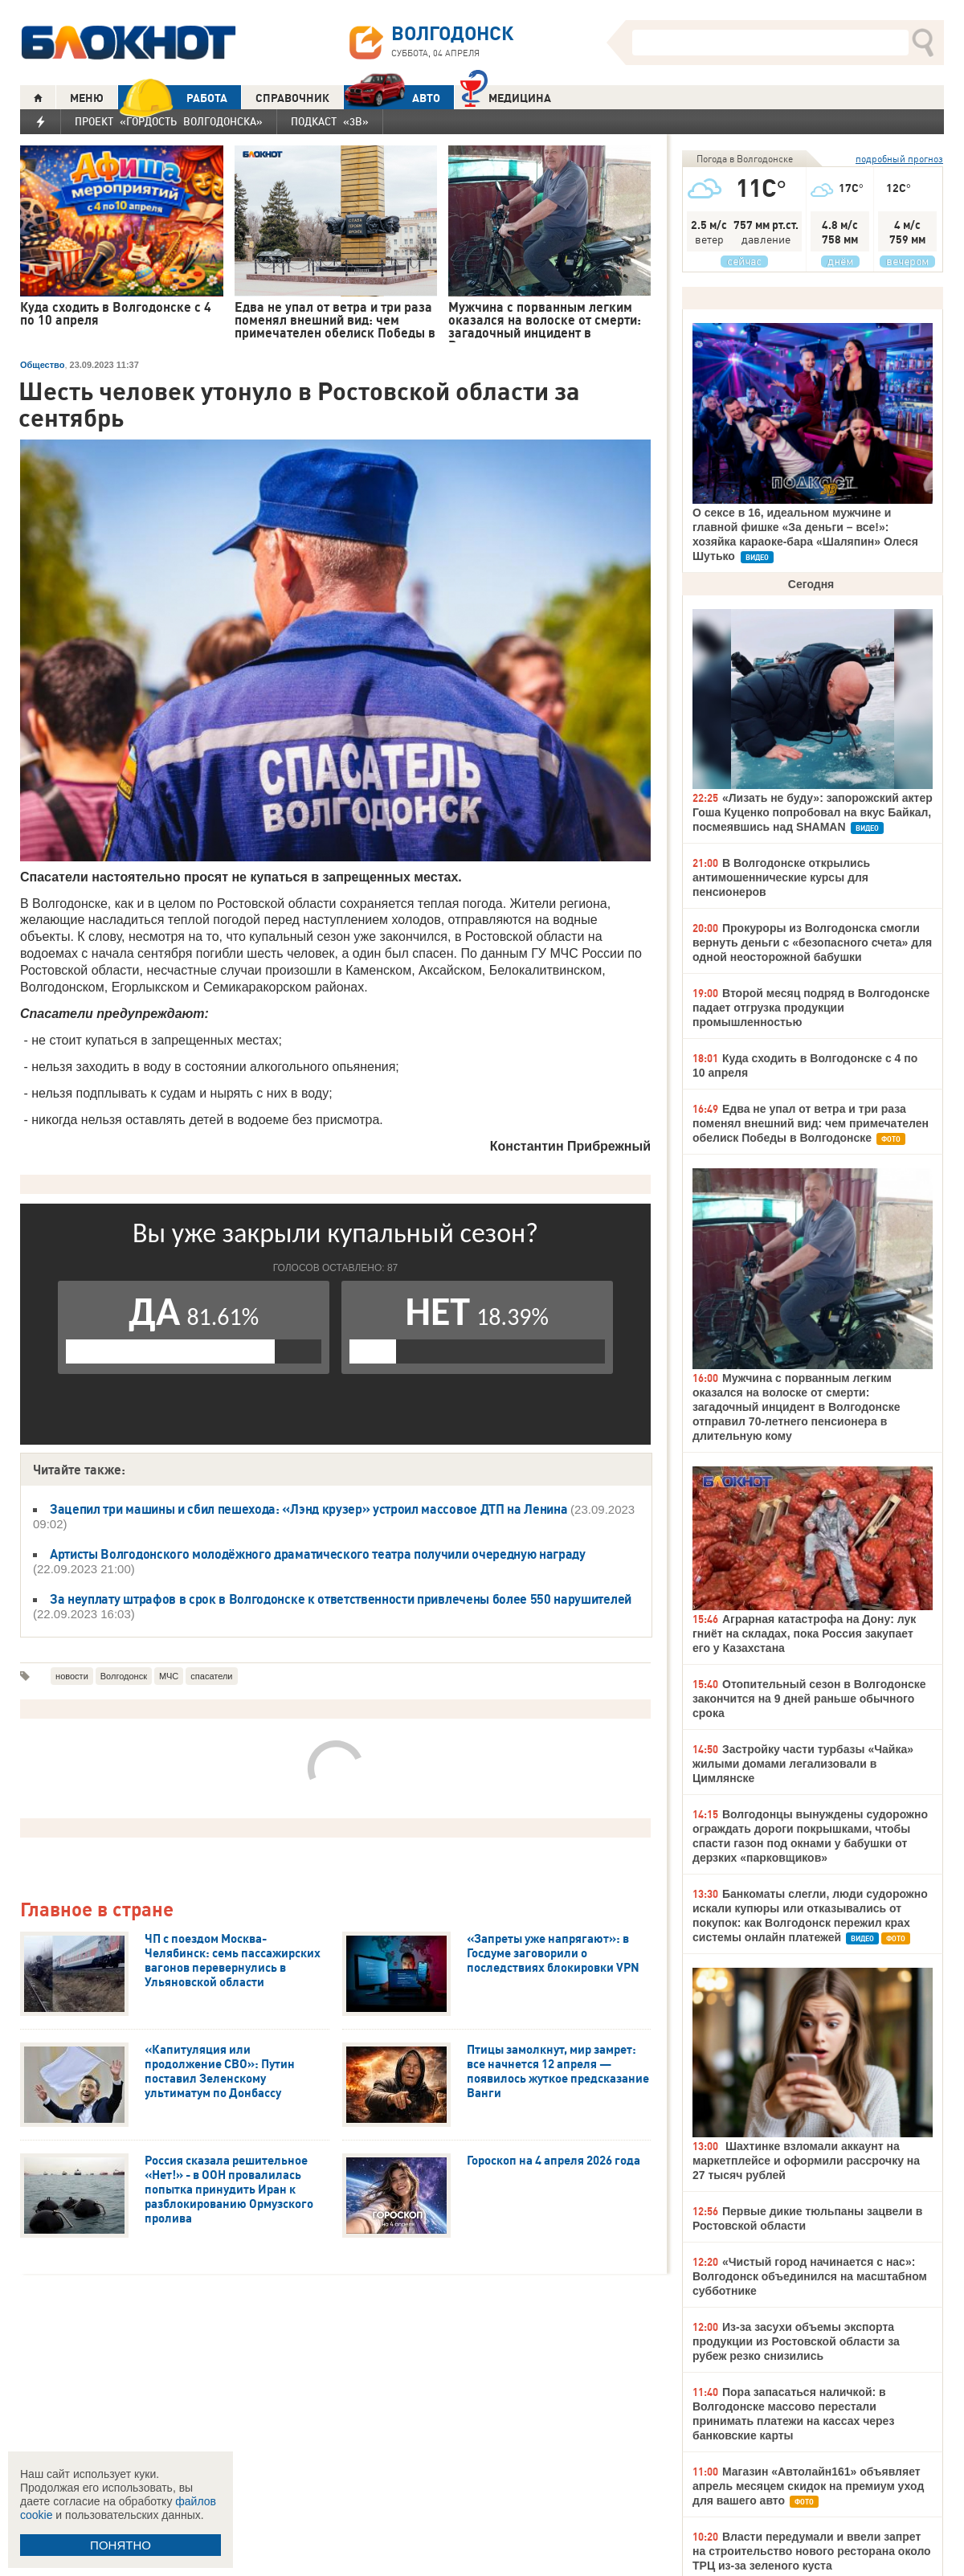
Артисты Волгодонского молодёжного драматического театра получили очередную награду (318, 1554)
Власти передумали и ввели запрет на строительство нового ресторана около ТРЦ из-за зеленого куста (811, 2551)
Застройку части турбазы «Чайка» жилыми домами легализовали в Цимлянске (802, 1764)
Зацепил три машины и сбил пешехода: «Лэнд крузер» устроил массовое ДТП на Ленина (310, 1509)
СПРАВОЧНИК (292, 98)
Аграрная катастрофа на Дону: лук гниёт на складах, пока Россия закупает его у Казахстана (804, 1633)
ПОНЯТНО (120, 2545)
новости (71, 1676)
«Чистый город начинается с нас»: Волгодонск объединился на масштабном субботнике (809, 2276)
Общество (42, 365)
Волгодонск (123, 1676)
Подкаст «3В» (330, 121)
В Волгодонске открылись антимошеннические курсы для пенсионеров (781, 877)
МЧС (168, 1676)
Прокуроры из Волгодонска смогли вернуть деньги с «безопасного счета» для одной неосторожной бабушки (812, 942)
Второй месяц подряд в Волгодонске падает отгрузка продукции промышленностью (810, 1007)
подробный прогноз (899, 159)
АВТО (392, 97)
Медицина (505, 96)
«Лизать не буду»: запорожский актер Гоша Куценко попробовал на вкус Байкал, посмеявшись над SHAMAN (812, 812)
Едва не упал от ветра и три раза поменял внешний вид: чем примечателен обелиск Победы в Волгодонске (810, 1123)
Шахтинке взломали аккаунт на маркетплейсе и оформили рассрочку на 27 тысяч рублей (806, 2160)
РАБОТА (172, 97)
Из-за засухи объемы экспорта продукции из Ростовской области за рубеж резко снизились (796, 2341)
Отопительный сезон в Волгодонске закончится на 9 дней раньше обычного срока (809, 1698)
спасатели (211, 1676)
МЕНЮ (87, 98)
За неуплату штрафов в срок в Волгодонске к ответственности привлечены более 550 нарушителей (340, 1599)
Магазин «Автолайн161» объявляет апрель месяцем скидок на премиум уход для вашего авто (808, 2486)
